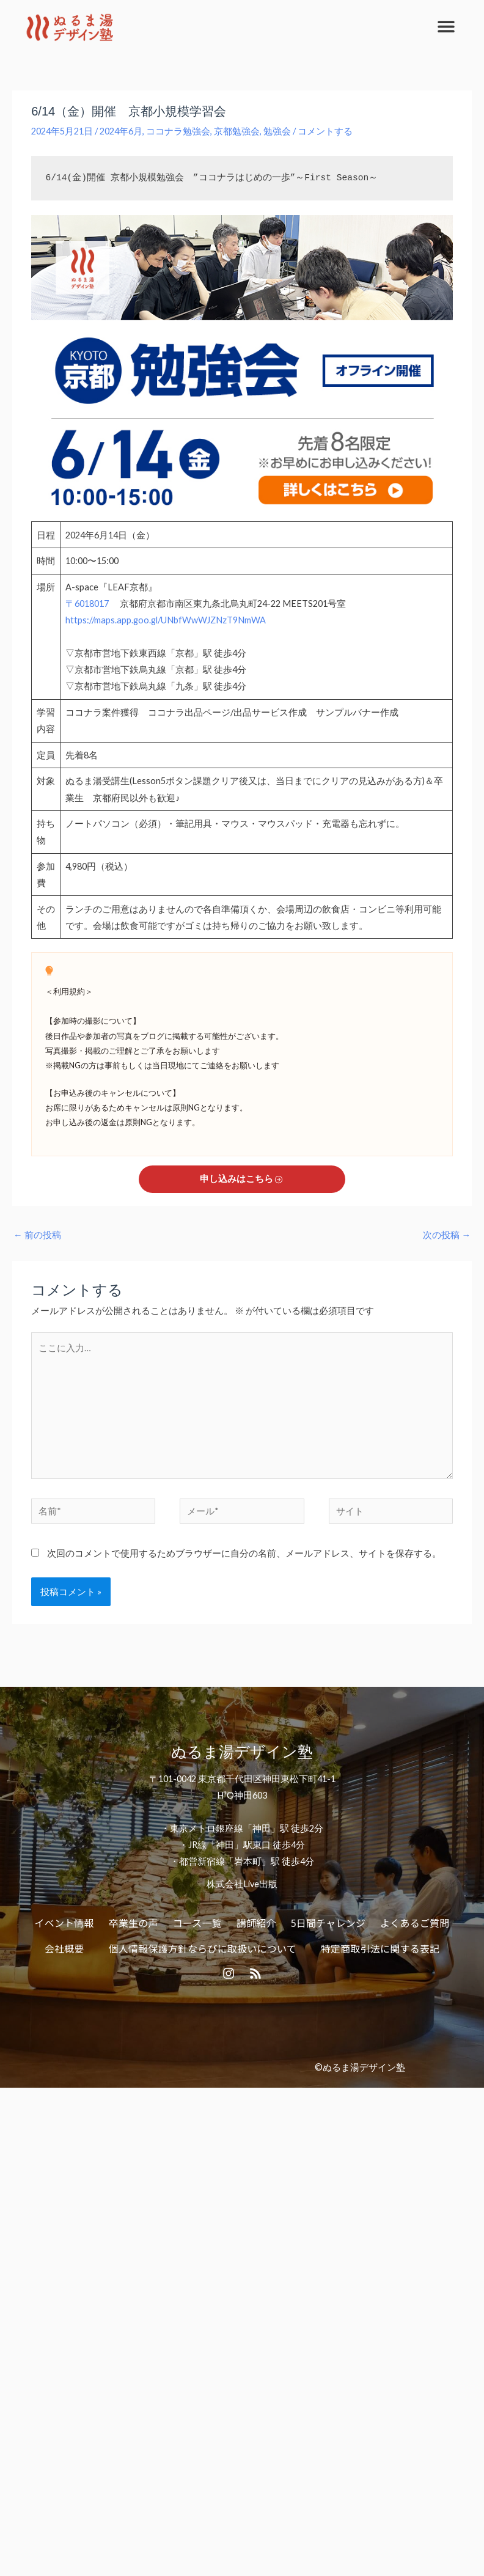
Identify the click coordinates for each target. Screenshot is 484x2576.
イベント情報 (64, 1922)
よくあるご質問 (414, 1922)
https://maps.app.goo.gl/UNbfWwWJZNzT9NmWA (165, 620)
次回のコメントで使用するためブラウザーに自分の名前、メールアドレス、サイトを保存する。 (244, 1553)
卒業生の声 (133, 1922)
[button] (446, 26)
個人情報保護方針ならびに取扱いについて (202, 1948)
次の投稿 (447, 1235)
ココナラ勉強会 (178, 131)
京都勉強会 (237, 131)
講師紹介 (256, 1922)
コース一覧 (197, 1922)
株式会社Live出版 (242, 1884)
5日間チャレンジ (328, 1922)
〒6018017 (88, 603)
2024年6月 (121, 131)
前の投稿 (37, 1235)
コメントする (325, 131)
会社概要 (64, 1948)
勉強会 (277, 131)
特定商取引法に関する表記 (380, 1948)
